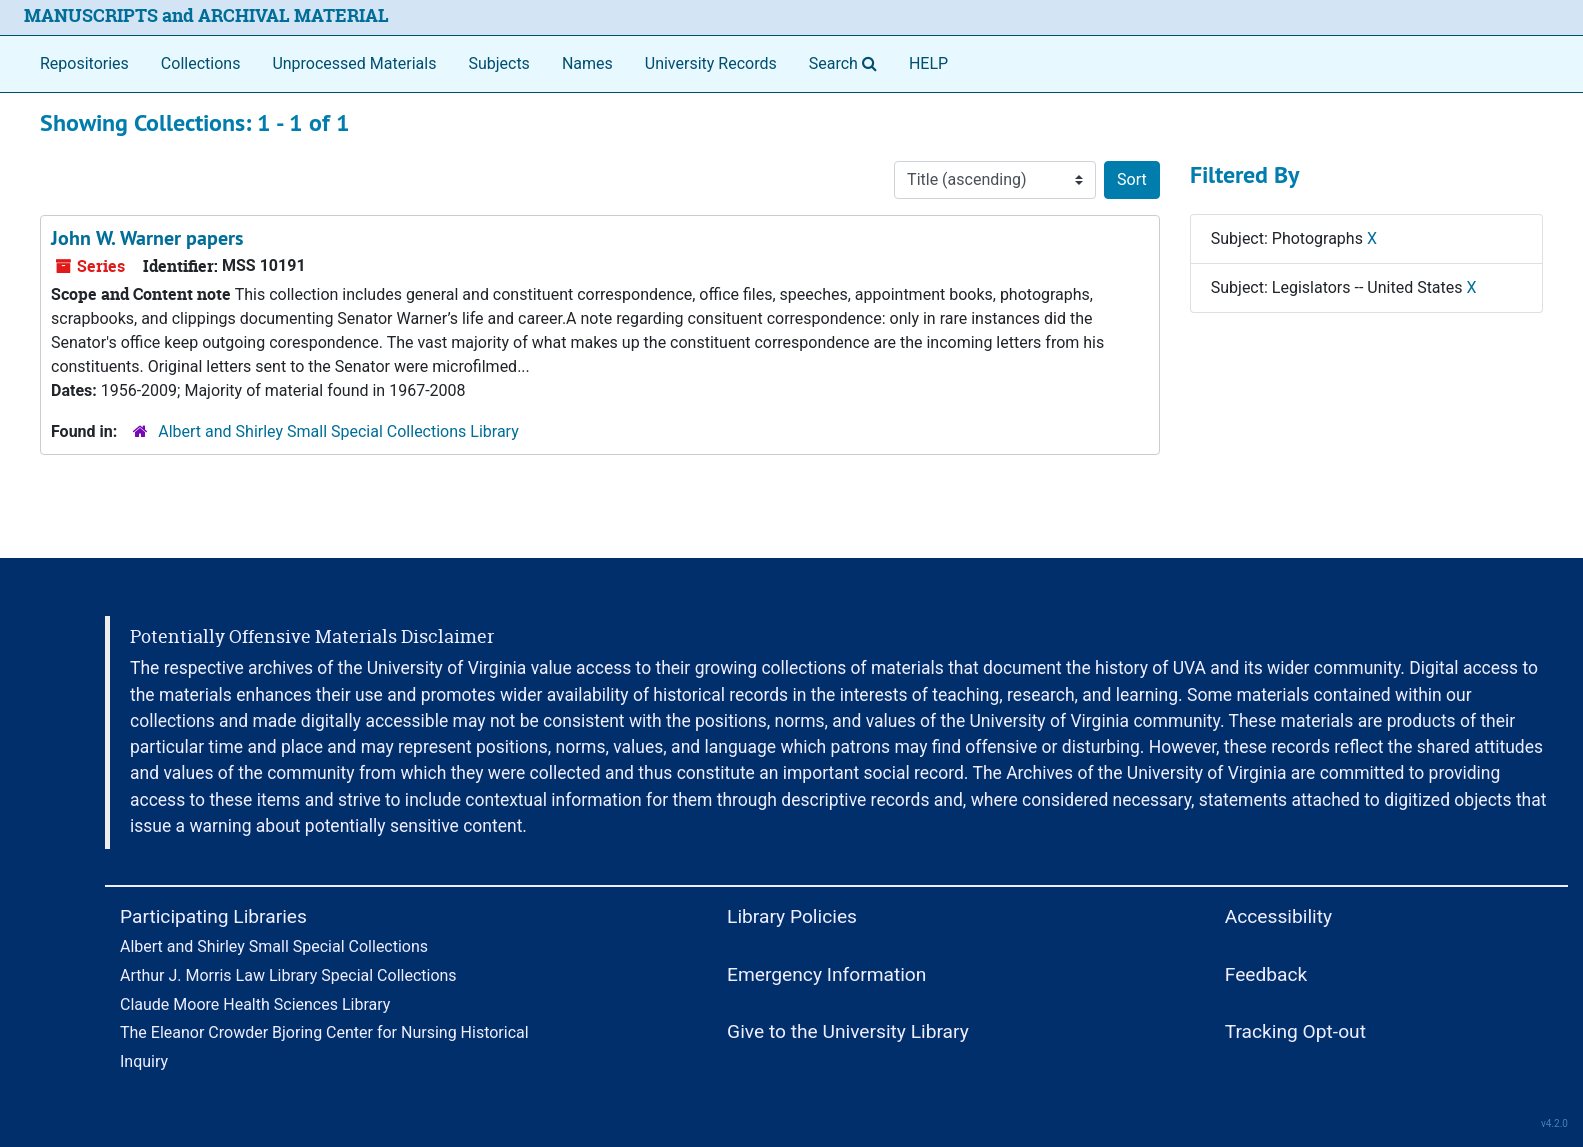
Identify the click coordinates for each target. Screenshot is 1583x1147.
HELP (928, 63)
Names (587, 63)
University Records (711, 63)
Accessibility (1278, 916)
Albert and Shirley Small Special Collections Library (338, 431)
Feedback (1266, 974)
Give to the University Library (848, 1031)
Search (847, 62)
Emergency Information (826, 974)
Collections (201, 63)
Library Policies (792, 916)
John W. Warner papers (147, 238)
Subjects (498, 63)
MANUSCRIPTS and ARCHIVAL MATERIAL (206, 15)
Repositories (84, 63)
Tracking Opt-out (1295, 1031)
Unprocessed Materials (354, 63)
